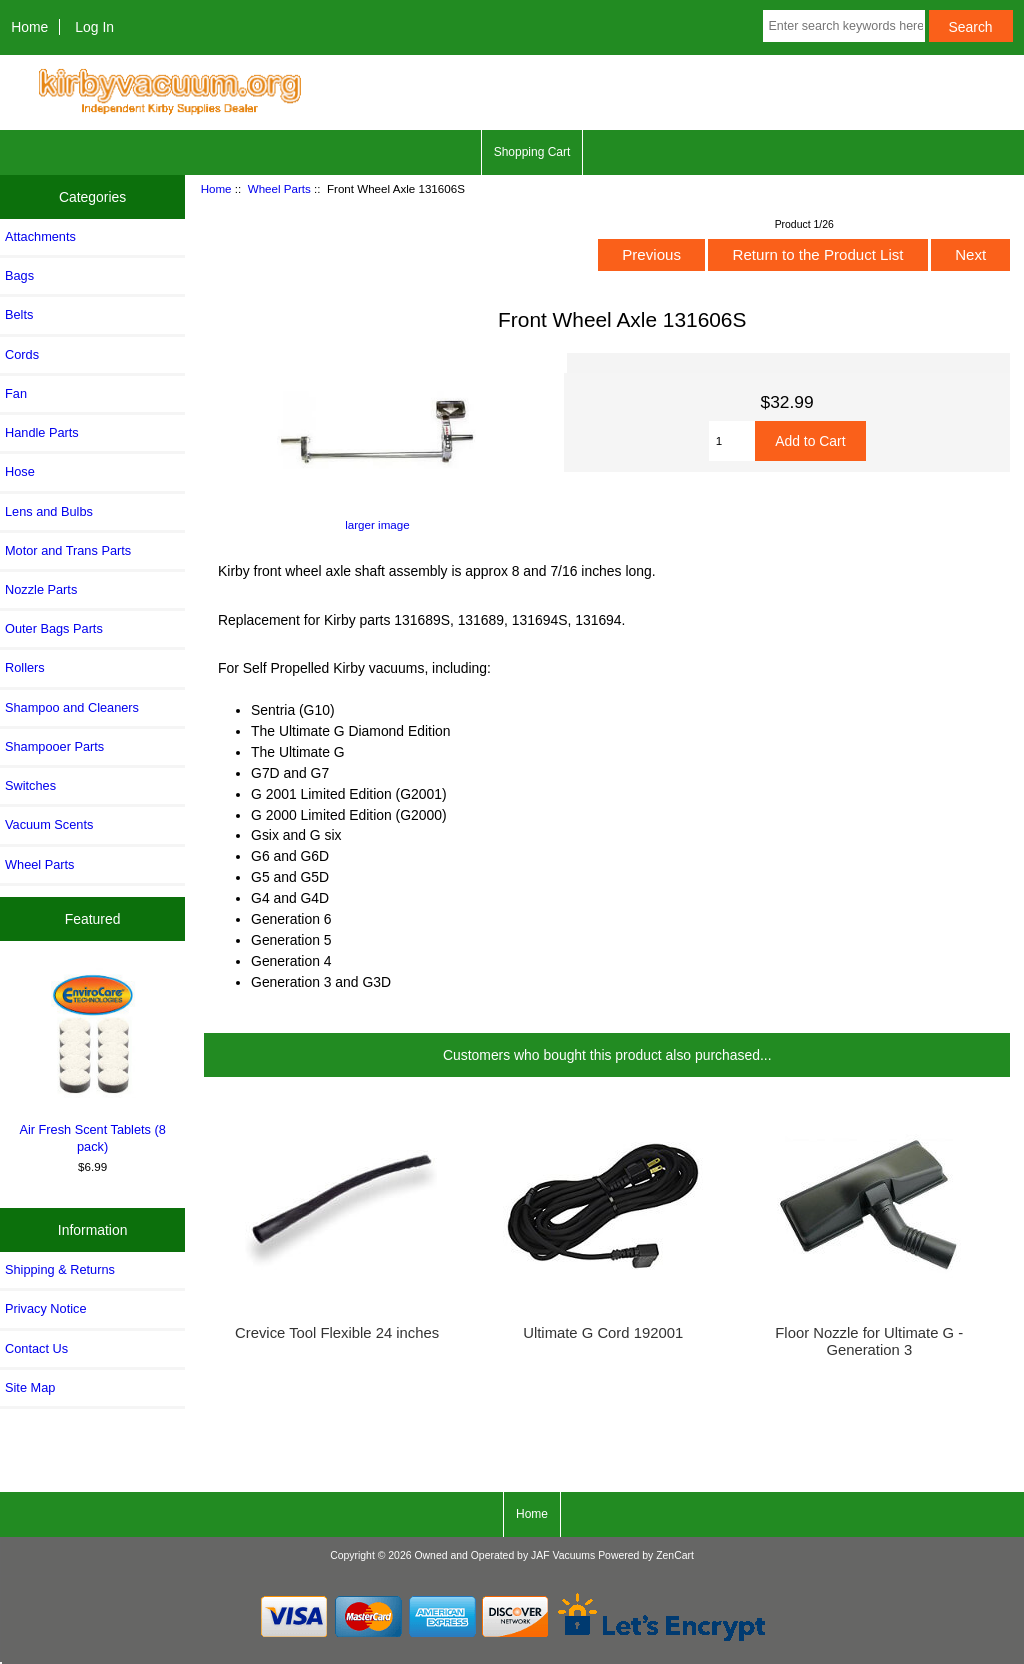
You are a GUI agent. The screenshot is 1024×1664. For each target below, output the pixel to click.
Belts (19, 314)
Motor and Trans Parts (68, 550)
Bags (19, 275)
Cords (22, 354)
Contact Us (36, 1348)
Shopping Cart (532, 152)
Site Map (30, 1387)
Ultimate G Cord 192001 (603, 1333)
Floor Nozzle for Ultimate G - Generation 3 (869, 1341)
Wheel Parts (279, 188)
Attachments (40, 236)
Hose (20, 471)
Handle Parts (42, 432)
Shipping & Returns (60, 1269)
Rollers (25, 667)
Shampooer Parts (54, 746)
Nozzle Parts (41, 589)
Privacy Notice (45, 1308)
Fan (16, 393)
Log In (94, 27)
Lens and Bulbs (49, 511)
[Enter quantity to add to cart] (732, 441)
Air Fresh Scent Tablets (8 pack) (93, 1060)
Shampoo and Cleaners (72, 707)
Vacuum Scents (49, 824)
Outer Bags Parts (54, 628)
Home (29, 27)
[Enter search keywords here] (843, 26)
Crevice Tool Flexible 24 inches (337, 1333)
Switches (30, 785)
